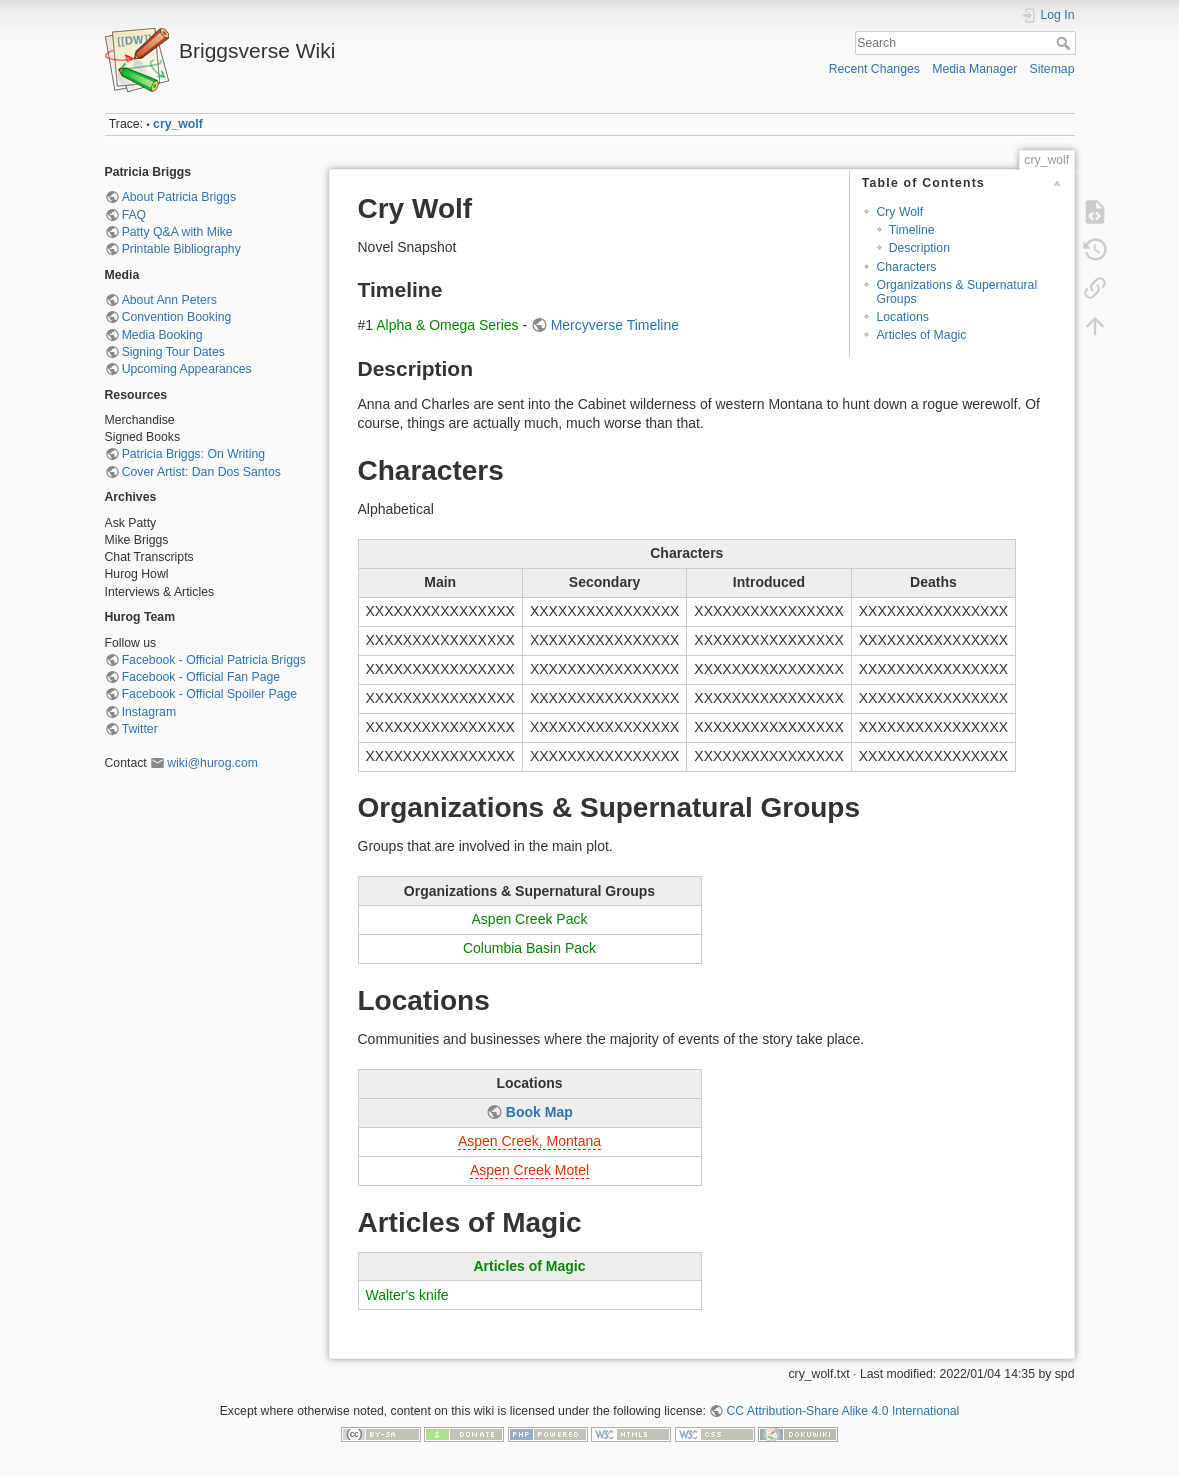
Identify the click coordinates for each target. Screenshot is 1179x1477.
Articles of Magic (921, 335)
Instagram (149, 712)
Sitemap (1052, 69)
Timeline (912, 230)
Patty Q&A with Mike (177, 232)
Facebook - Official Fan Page (201, 677)
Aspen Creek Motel (529, 1170)
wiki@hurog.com (212, 763)
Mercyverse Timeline (615, 325)
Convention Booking (177, 317)
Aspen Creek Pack (530, 919)
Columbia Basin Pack (529, 948)
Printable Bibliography (181, 249)
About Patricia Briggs (179, 197)
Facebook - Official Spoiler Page (209, 694)
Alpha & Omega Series (447, 325)
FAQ (134, 215)
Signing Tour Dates (173, 352)
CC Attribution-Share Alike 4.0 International (842, 1411)
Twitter (140, 729)
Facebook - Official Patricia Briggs (214, 660)
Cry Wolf (899, 212)
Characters (906, 267)
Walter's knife (407, 1295)
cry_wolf (178, 124)
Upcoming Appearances (187, 369)
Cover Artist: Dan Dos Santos (201, 472)
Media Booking (162, 335)
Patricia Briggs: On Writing (193, 454)
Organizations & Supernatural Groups (956, 291)
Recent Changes (874, 69)
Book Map (539, 1112)
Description (919, 248)
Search (1065, 43)
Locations (902, 317)
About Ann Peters (169, 300)
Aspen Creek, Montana (529, 1141)
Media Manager (974, 69)
